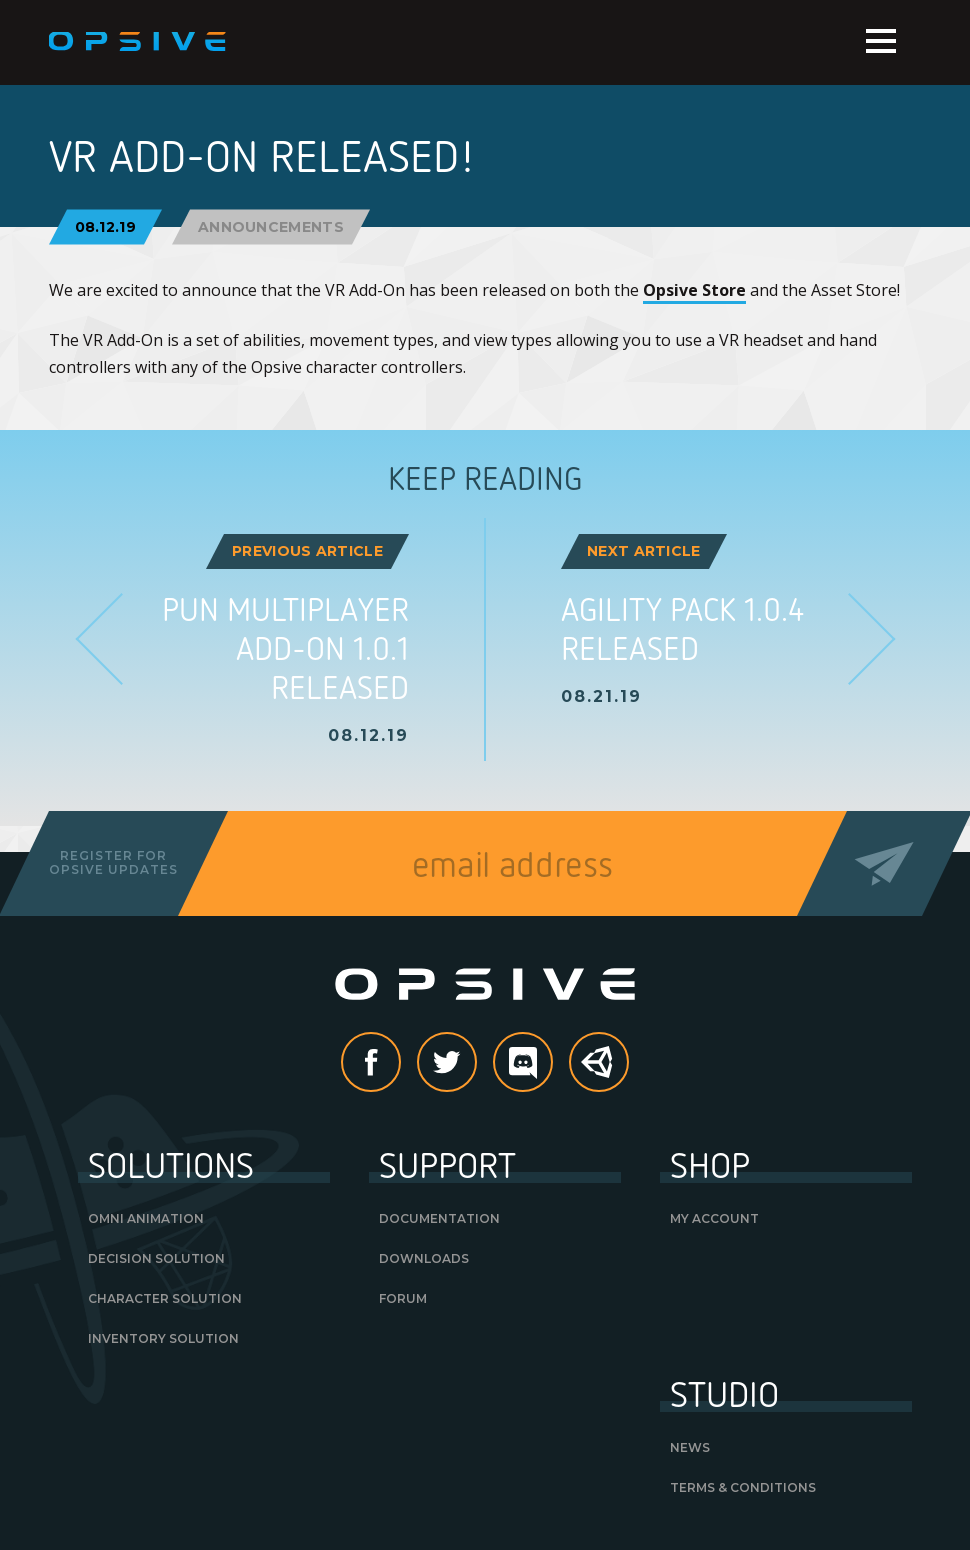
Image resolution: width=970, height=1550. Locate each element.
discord (552, 1064)
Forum (403, 1298)
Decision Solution (156, 1258)
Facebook (400, 1064)
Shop (710, 1164)
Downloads (424, 1258)
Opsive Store (694, 290)
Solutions (171, 1164)
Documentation (439, 1218)
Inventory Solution (163, 1338)
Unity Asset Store (600, 1072)
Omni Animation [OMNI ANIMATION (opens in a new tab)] (146, 1218)
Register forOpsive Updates (113, 862)
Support (447, 1164)
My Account (714, 1218)
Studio (724, 1393)
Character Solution (165, 1298)
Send (883, 863)
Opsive (138, 42)
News (690, 1447)
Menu (881, 41)
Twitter (476, 1064)
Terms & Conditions (743, 1487)
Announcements (271, 226)
